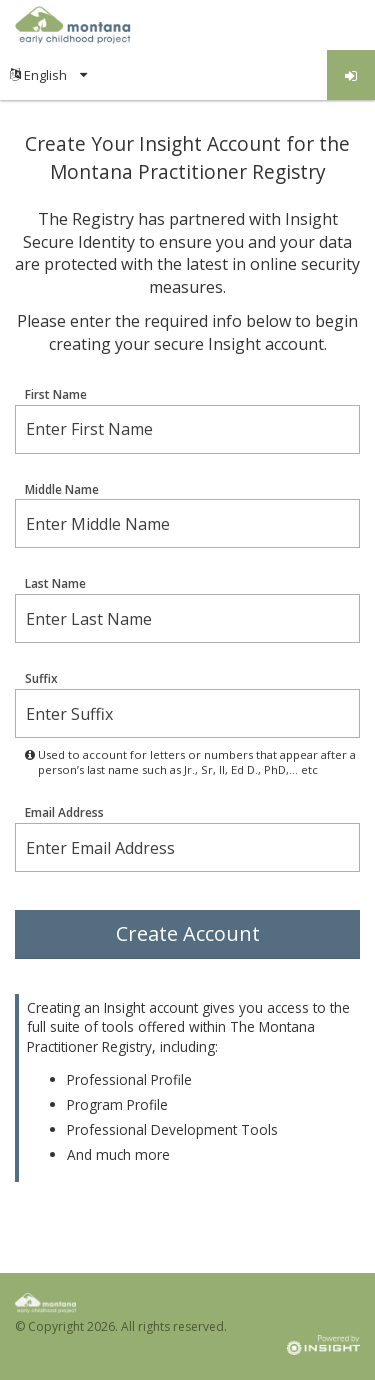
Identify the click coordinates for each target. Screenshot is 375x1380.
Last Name (55, 584)
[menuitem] (48, 75)
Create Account (188, 933)
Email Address (64, 813)
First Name (56, 395)
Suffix (41, 679)
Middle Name (62, 490)
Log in (351, 76)
